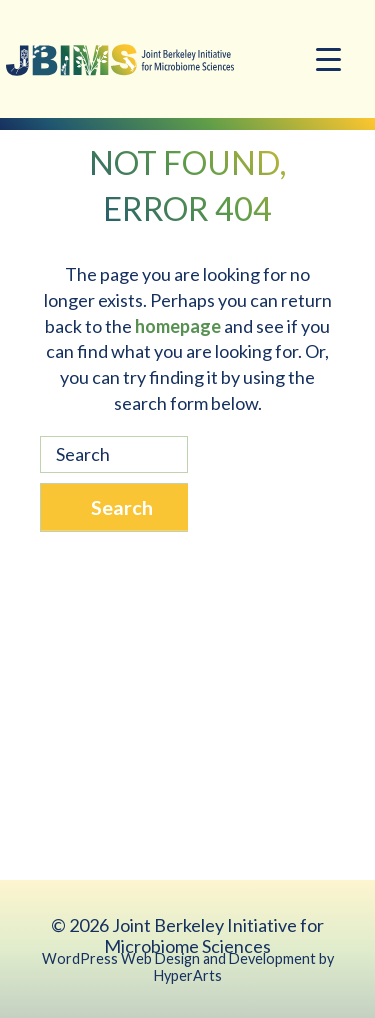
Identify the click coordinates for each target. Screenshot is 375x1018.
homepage (178, 326)
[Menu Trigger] (328, 57)
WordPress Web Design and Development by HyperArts (188, 967)
